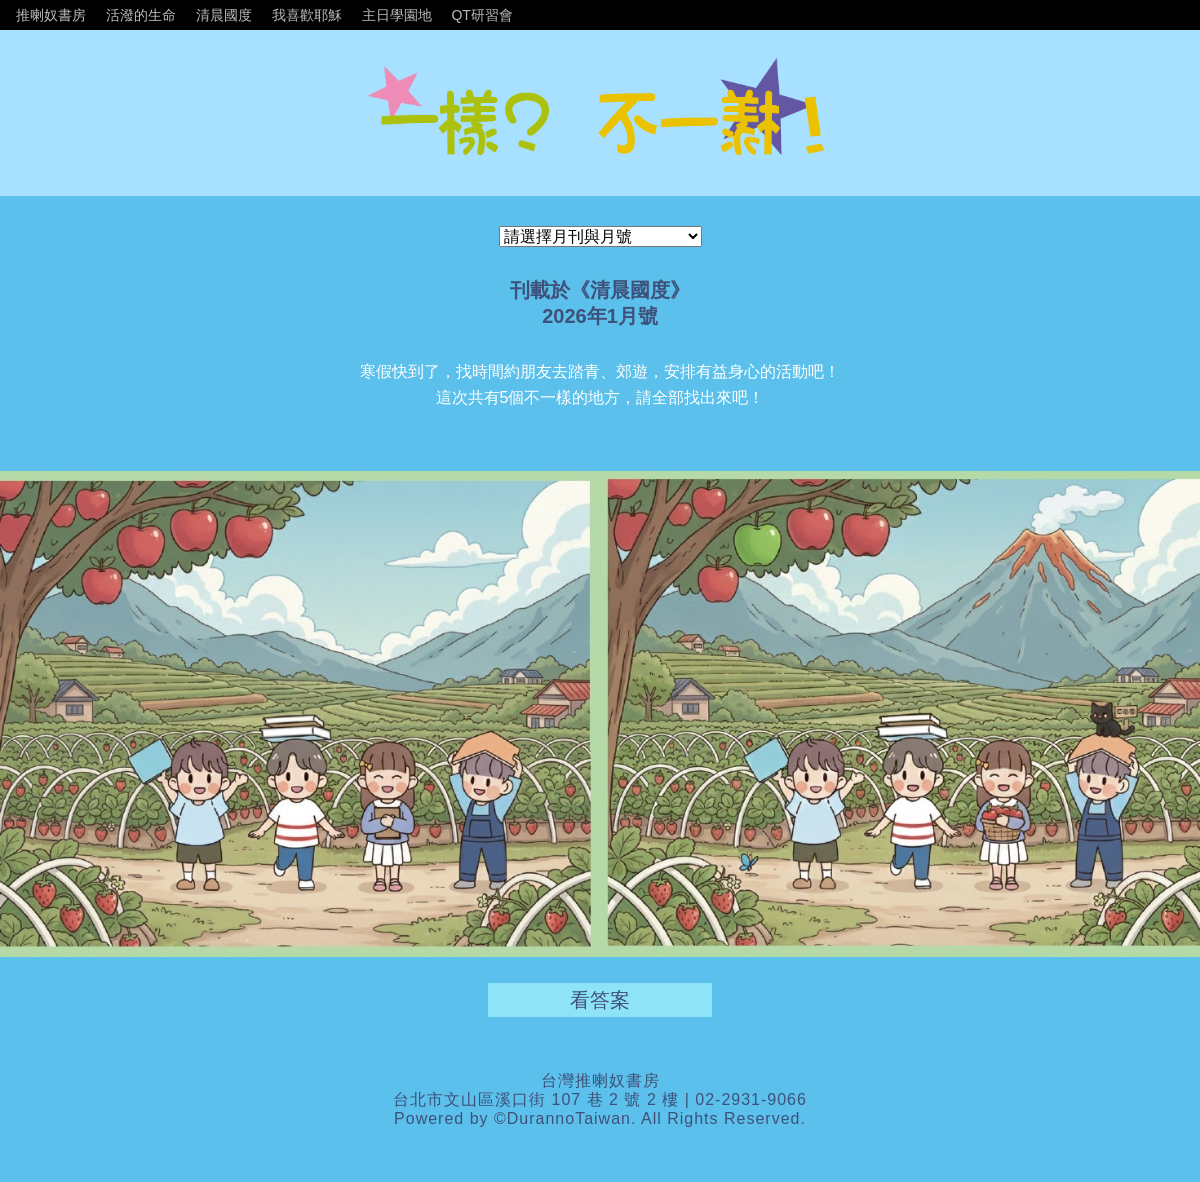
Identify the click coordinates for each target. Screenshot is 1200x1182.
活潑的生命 (141, 15)
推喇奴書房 (51, 15)
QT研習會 (481, 15)
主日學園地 (397, 15)
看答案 (600, 1000)
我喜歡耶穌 (307, 15)
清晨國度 (224, 15)
